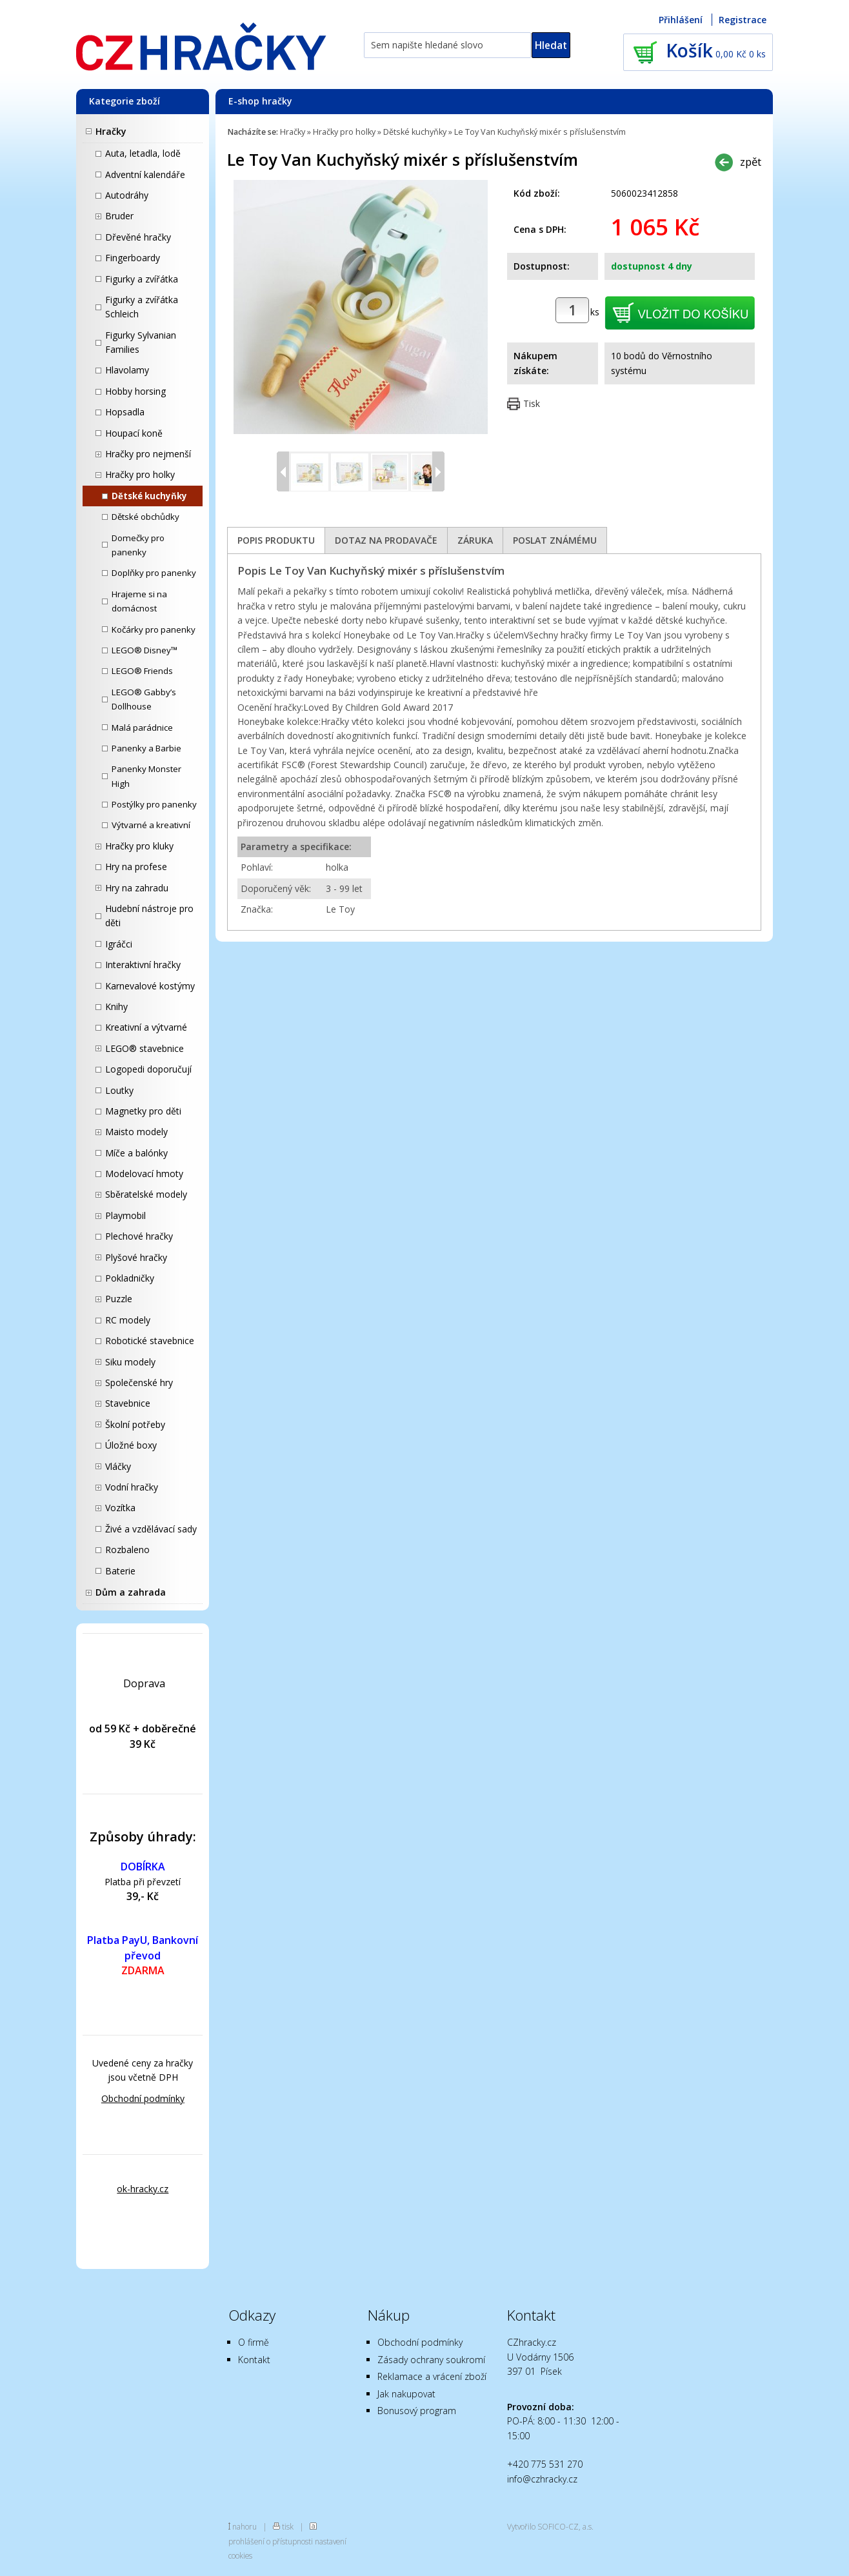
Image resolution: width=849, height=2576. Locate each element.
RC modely (127, 1320)
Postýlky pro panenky (154, 804)
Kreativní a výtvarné (146, 1027)
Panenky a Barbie (146, 748)
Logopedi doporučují (148, 1069)
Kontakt (254, 2359)
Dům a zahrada (130, 1592)
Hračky (110, 131)
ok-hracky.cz (142, 2189)
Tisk (531, 403)
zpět (750, 161)
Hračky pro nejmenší (148, 454)
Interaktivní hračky (143, 964)
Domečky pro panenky (138, 545)
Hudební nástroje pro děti (149, 915)
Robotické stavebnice (149, 1340)
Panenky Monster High (146, 776)
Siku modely (130, 1362)
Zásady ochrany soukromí (431, 2359)
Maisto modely (136, 1131)
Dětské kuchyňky (149, 496)
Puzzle (118, 1299)
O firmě (253, 2342)
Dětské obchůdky (145, 516)
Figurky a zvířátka (141, 279)
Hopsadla (125, 412)
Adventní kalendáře (145, 174)
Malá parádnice (142, 727)
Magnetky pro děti (143, 1111)
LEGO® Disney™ (144, 650)
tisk (288, 2526)
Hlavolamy (127, 370)
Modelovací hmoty (144, 1173)
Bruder (119, 216)
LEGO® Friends (142, 671)
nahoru (244, 2526)
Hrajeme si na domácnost (139, 601)
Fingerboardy (132, 258)
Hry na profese (136, 866)
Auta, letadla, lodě (143, 153)
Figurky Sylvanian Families (140, 342)
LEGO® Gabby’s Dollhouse (144, 699)
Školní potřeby (135, 1424)
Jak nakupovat (406, 2394)
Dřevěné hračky (138, 237)
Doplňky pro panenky (154, 573)
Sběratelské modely (146, 1194)
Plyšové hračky (136, 1257)
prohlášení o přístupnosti (270, 2541)
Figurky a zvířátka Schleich (141, 306)
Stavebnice (127, 1403)
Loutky (119, 1090)
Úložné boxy (131, 1445)
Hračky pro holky (140, 474)
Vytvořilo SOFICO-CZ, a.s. (550, 2526)
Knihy (116, 1006)
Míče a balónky (136, 1153)
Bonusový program (416, 2410)
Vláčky (118, 1466)
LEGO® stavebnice (144, 1048)
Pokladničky (129, 1278)
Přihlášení (681, 20)
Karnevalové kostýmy (150, 986)
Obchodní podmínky (143, 2098)
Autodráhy (126, 195)
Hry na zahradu (136, 888)
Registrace (742, 20)
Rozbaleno (127, 1549)
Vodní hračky (131, 1487)
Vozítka (120, 1507)
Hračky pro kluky (139, 846)
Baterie (120, 1571)
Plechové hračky (139, 1236)
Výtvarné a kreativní (151, 825)
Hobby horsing (135, 391)
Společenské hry (139, 1382)
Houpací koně (134, 433)
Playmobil (125, 1215)
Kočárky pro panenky (153, 629)
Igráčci (118, 944)
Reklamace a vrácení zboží (431, 2376)
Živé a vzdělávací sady (151, 1529)
